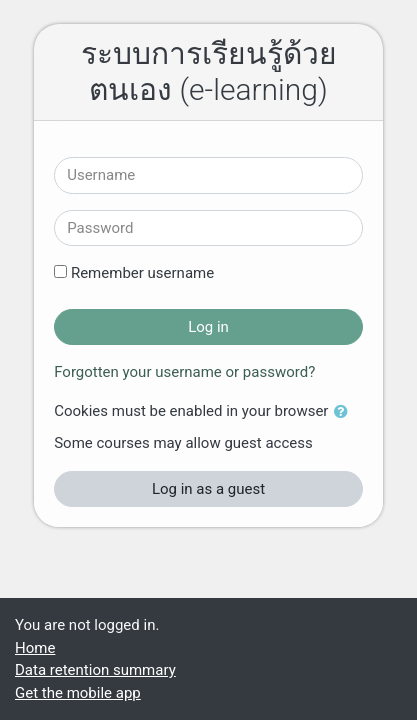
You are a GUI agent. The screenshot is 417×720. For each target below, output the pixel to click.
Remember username (142, 273)
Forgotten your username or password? (184, 372)
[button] (345, 412)
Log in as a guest (208, 489)
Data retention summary (95, 670)
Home (35, 648)
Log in (208, 327)
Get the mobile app (78, 693)
